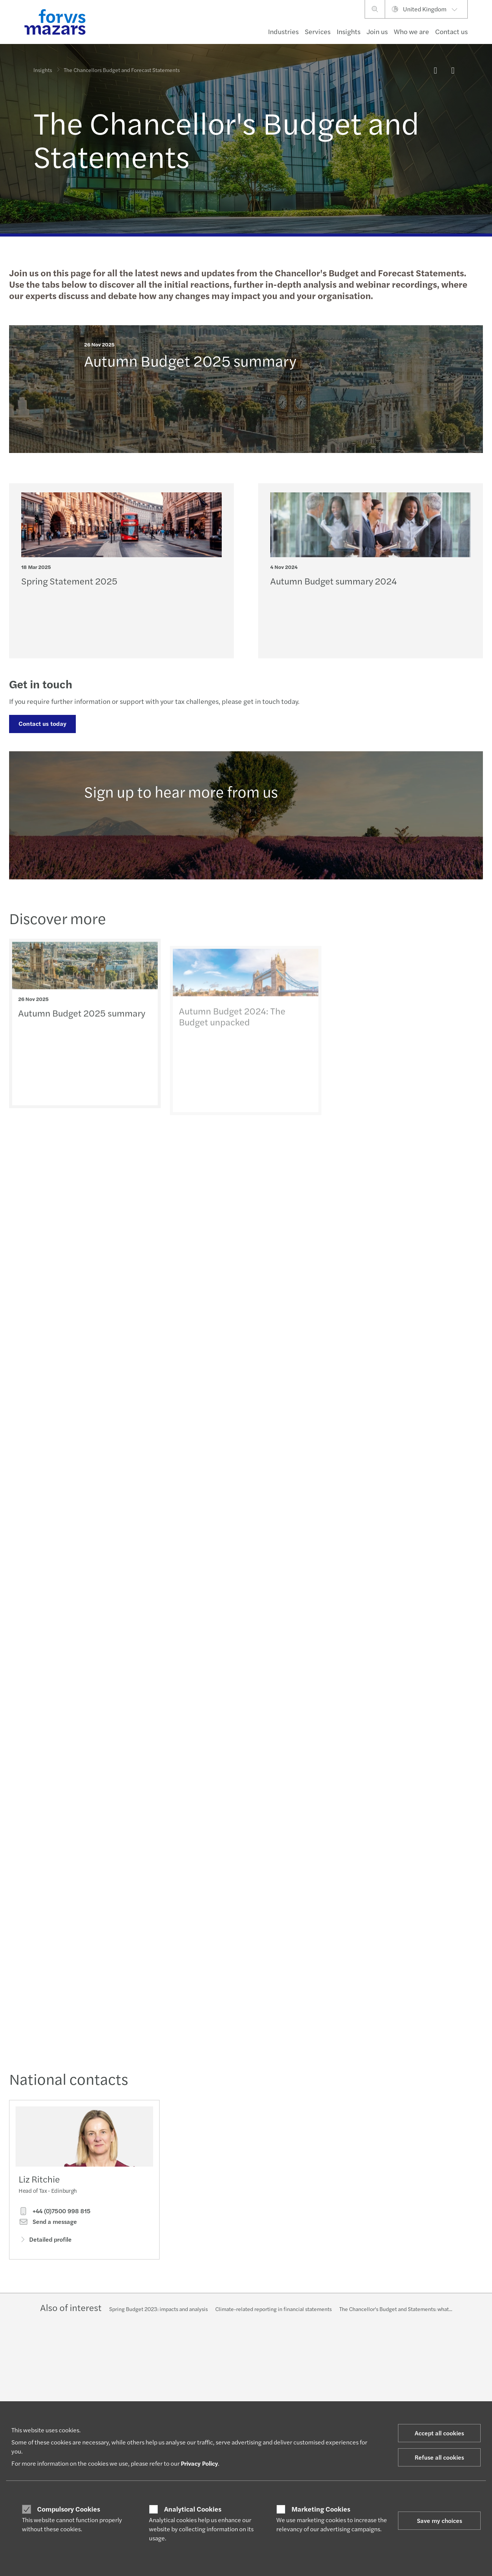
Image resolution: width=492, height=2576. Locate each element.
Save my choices (439, 2520)
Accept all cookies (439, 2433)
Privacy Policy (199, 2463)
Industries (283, 31)
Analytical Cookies (192, 2508)
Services (318, 31)
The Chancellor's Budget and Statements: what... (395, 2309)
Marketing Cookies (320, 2508)
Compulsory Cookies (68, 2508)
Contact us (451, 31)
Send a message (48, 2222)
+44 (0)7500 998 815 (55, 2211)
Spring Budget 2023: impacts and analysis (158, 2309)
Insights (348, 31)
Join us (377, 31)
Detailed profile (45, 2239)
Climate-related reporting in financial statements (273, 2309)
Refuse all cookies (439, 2457)
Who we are (411, 31)
